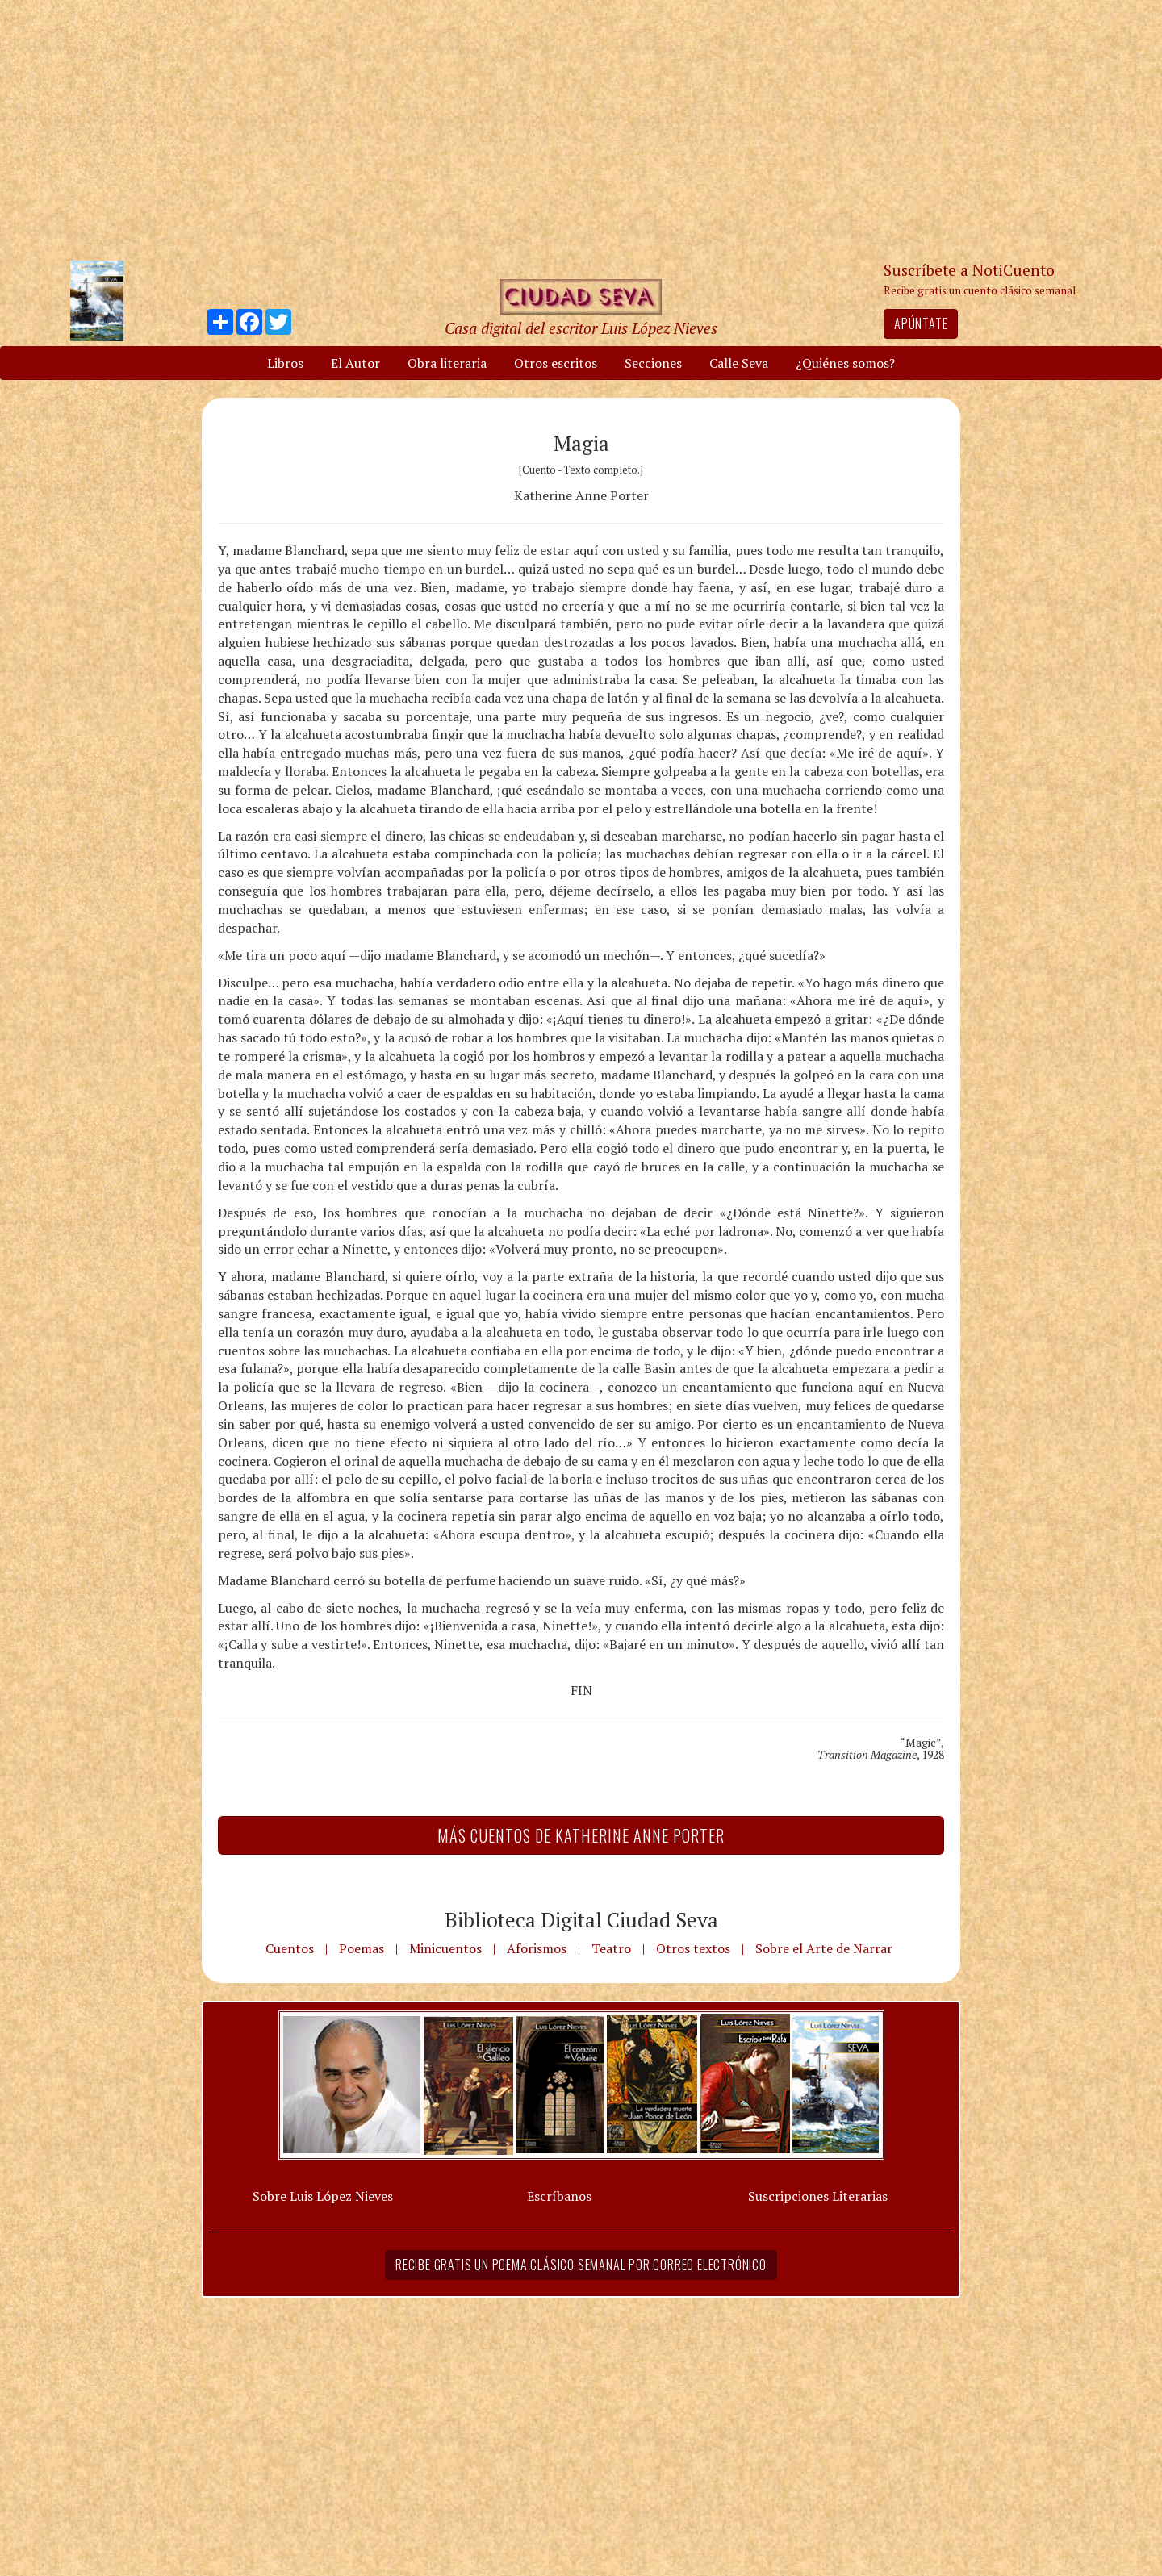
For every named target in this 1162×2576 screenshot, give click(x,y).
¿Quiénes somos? (845, 363)
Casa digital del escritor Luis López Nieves (581, 328)
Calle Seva (738, 363)
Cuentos (289, 1948)
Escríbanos (559, 2196)
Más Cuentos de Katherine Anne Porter (581, 1835)
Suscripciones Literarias (818, 2196)
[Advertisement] (581, 129)
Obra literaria (447, 363)
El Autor (355, 363)
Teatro (611, 1948)
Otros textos (693, 1948)
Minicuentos (445, 1948)
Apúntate (920, 323)
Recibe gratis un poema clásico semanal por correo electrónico (581, 2264)
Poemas (361, 1948)
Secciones (653, 363)
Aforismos (536, 1948)
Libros (285, 363)
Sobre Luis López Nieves (323, 2196)
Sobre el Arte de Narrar (823, 1948)
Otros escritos (555, 363)
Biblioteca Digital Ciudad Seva (581, 1919)
